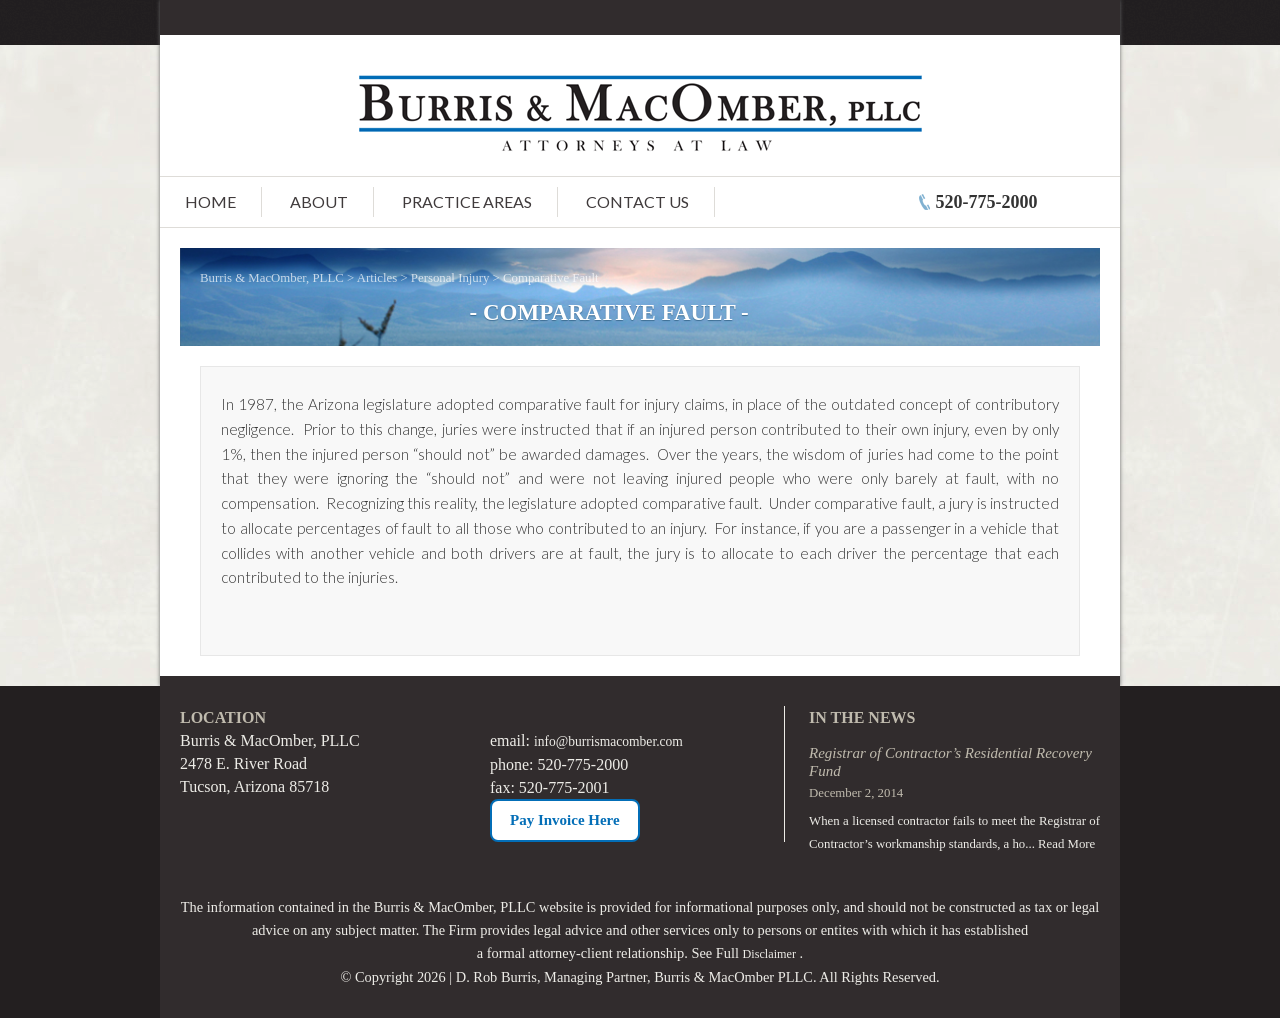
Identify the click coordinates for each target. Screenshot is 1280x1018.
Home (210, 201)
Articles (377, 278)
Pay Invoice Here (565, 819)
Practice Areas (467, 201)
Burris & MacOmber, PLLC (272, 278)
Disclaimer (769, 953)
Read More (1066, 844)
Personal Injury (450, 278)
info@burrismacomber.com (622, 740)
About (319, 201)
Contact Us (637, 201)
